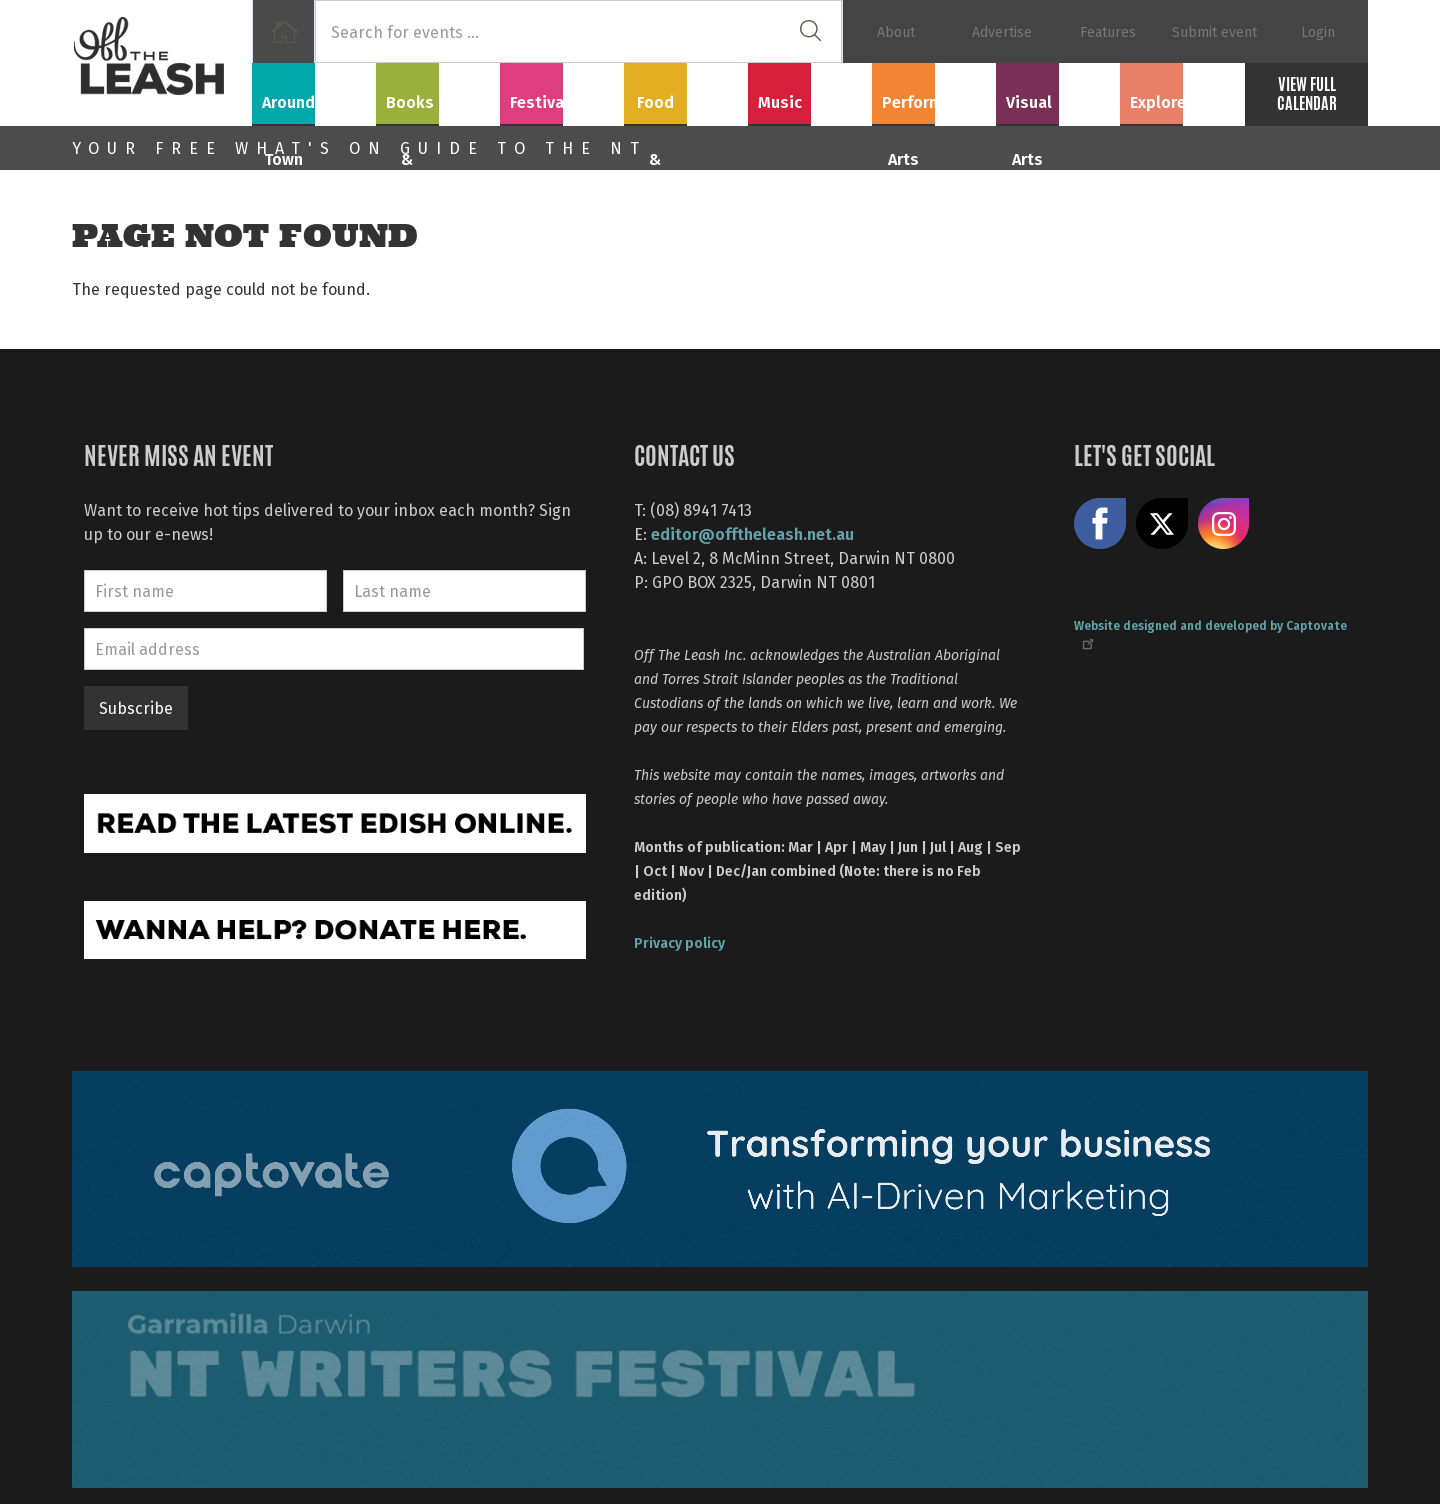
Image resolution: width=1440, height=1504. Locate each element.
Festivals (562, 91)
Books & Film (438, 91)
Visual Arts (1058, 91)
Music (810, 91)
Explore (1182, 91)
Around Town (314, 91)
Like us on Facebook (1100, 524)
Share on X (1162, 524)
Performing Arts (934, 91)
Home (283, 31)
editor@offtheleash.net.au (752, 533)
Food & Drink (686, 91)
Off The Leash (162, 63)
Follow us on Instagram (1224, 524)
